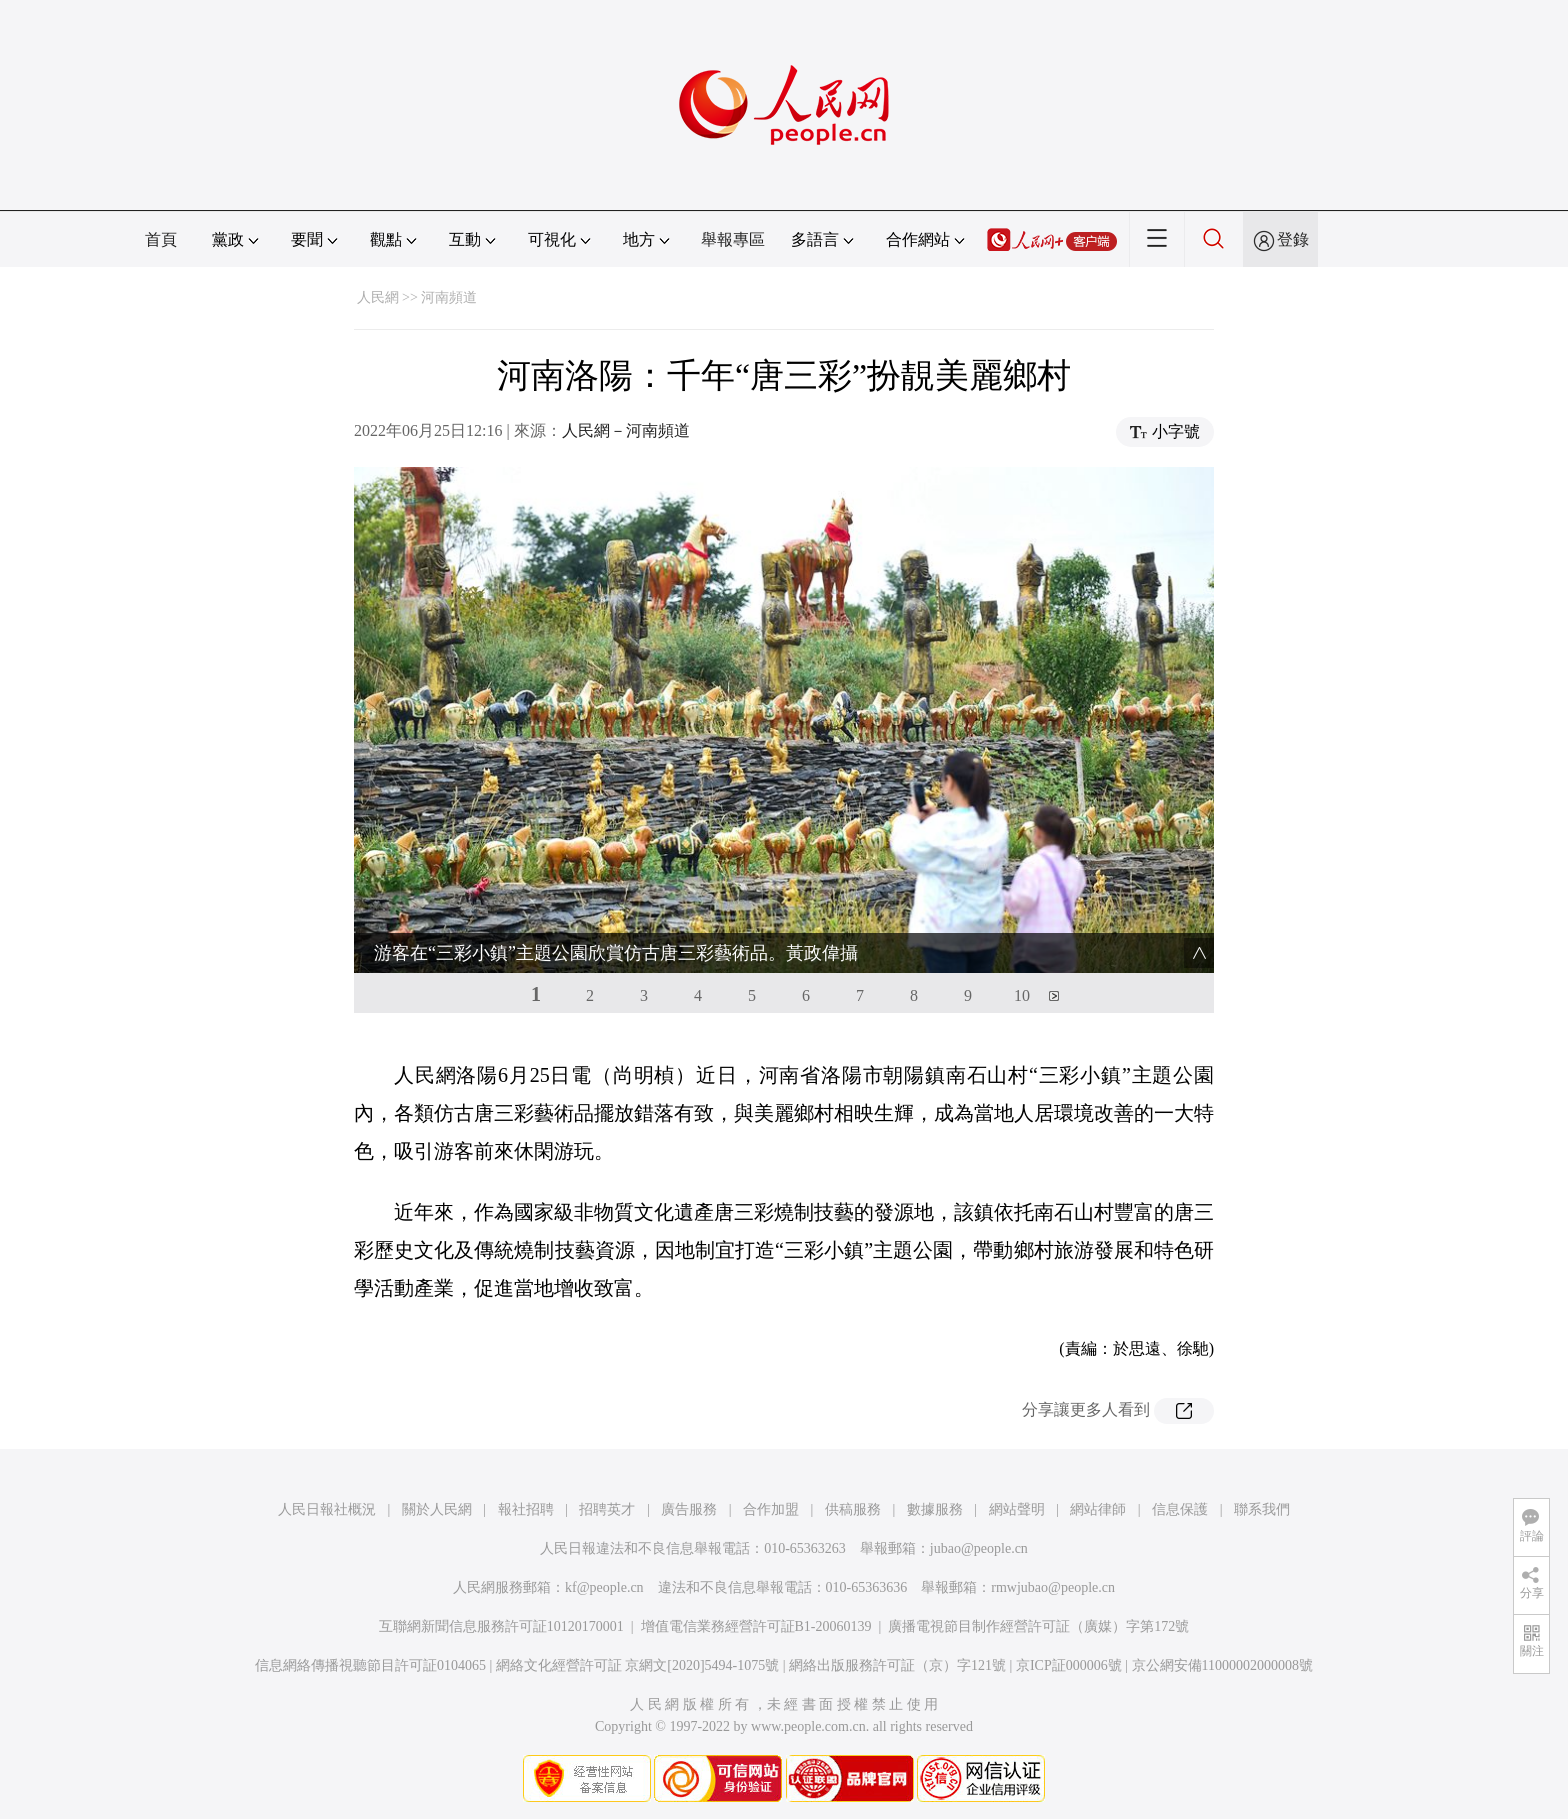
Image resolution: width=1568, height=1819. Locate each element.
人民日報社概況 (327, 1509)
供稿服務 (853, 1509)
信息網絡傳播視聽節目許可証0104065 (370, 1665)
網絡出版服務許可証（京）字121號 (897, 1665)
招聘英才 (607, 1509)
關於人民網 (437, 1509)
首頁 (161, 239)
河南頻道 (449, 297)
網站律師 (1098, 1509)
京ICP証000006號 (1069, 1665)
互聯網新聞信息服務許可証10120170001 (501, 1626)
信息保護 (1180, 1509)
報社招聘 (526, 1509)
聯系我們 (1262, 1509)
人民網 (378, 297)
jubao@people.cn (979, 1548)
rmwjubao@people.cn (1053, 1587)
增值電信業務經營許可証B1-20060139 (756, 1626)
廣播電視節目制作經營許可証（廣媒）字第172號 (1038, 1626)
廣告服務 (689, 1509)
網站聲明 (1017, 1509)
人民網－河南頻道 (626, 430)
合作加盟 (771, 1509)
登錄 (1293, 239)
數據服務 (935, 1509)
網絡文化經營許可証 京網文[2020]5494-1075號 (638, 1665)
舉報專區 (733, 239)
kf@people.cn (604, 1587)
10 (1022, 995)
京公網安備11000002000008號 (1222, 1665)
